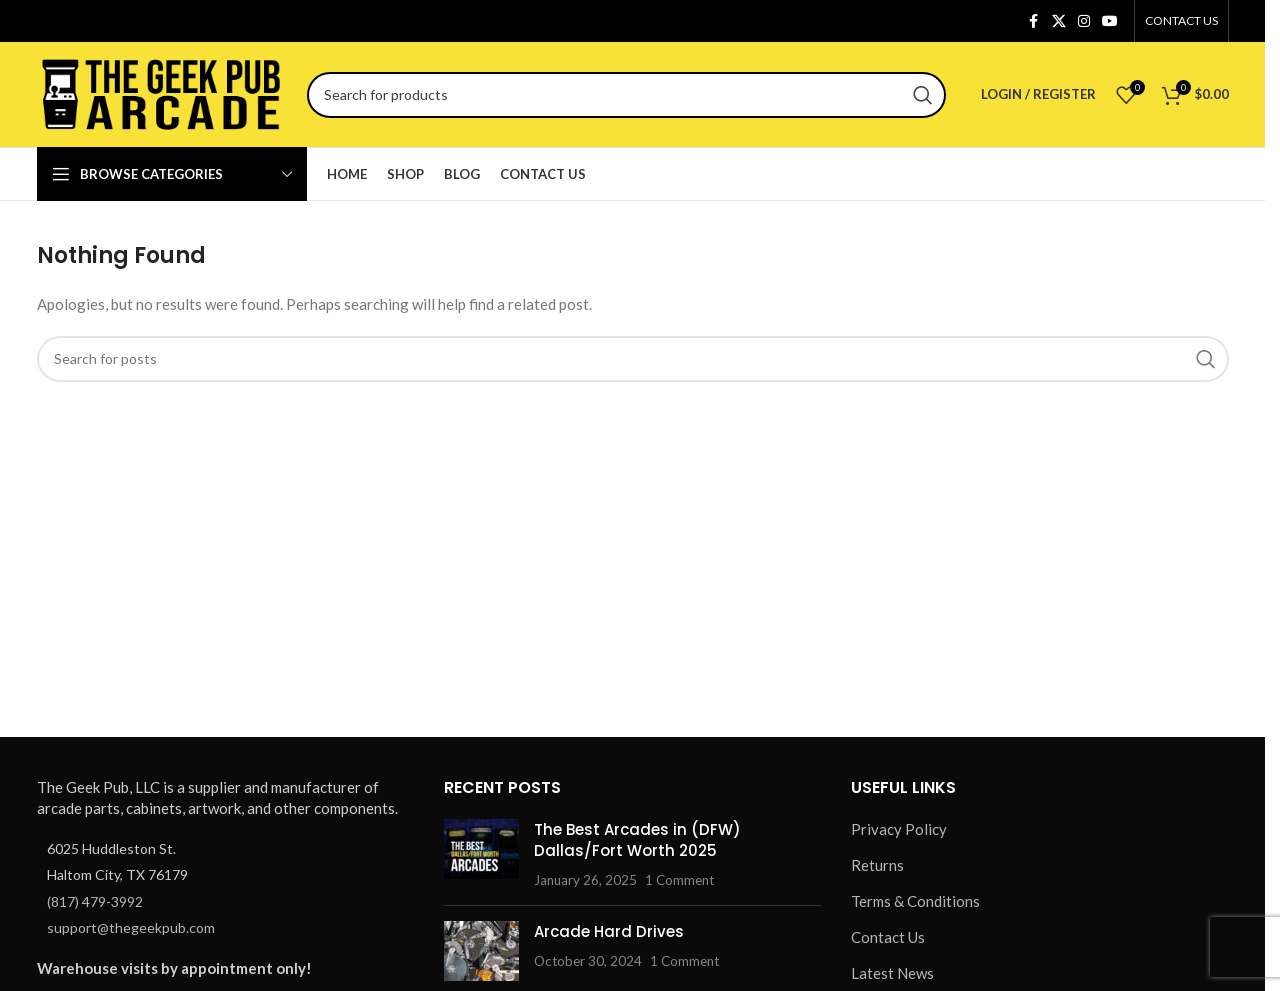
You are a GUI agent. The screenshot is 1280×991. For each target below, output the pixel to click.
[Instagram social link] (1084, 21)
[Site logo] (162, 92)
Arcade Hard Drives (609, 931)
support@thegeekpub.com (131, 927)
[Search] (626, 95)
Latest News (892, 973)
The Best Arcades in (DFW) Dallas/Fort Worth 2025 (637, 840)
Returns (877, 865)
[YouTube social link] (1110, 21)
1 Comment (679, 880)
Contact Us (888, 937)
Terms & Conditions (915, 901)
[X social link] (1059, 21)
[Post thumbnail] (481, 854)
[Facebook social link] (1034, 21)
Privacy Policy (899, 829)
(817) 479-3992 (95, 901)
